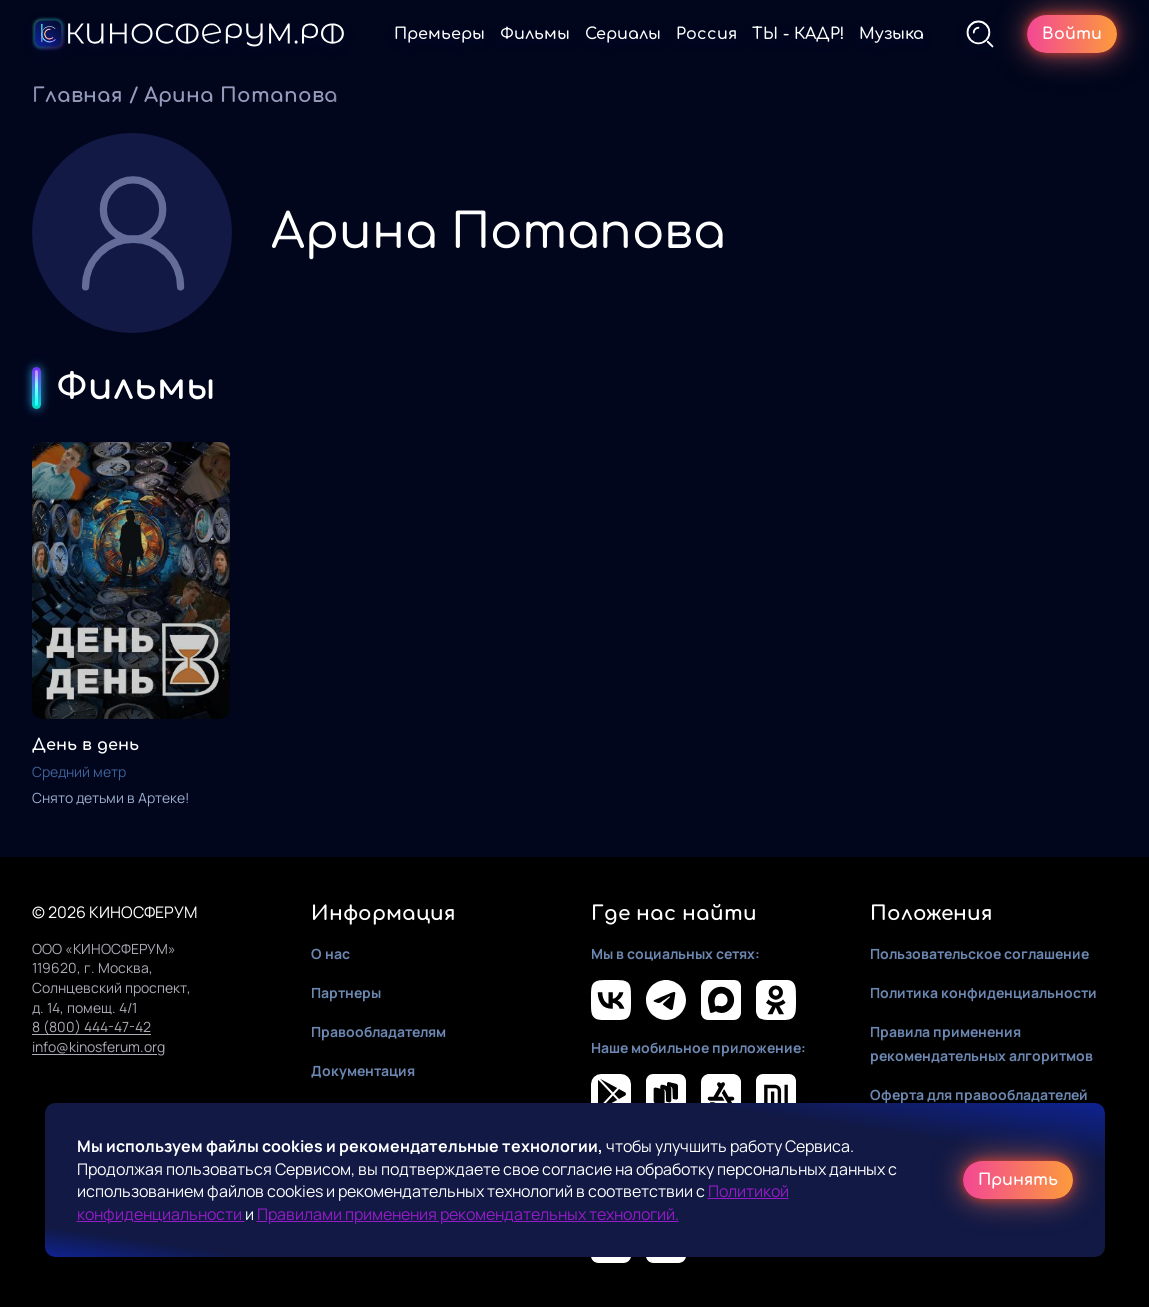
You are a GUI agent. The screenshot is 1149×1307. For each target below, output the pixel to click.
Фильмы (535, 34)
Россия (706, 34)
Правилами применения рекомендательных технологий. (468, 1214)
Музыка (891, 34)
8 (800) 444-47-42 (91, 1026)
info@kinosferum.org (98, 1046)
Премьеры (439, 34)
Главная (77, 95)
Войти (1072, 34)
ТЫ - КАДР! (798, 34)
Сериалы (623, 34)
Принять (1018, 1180)
